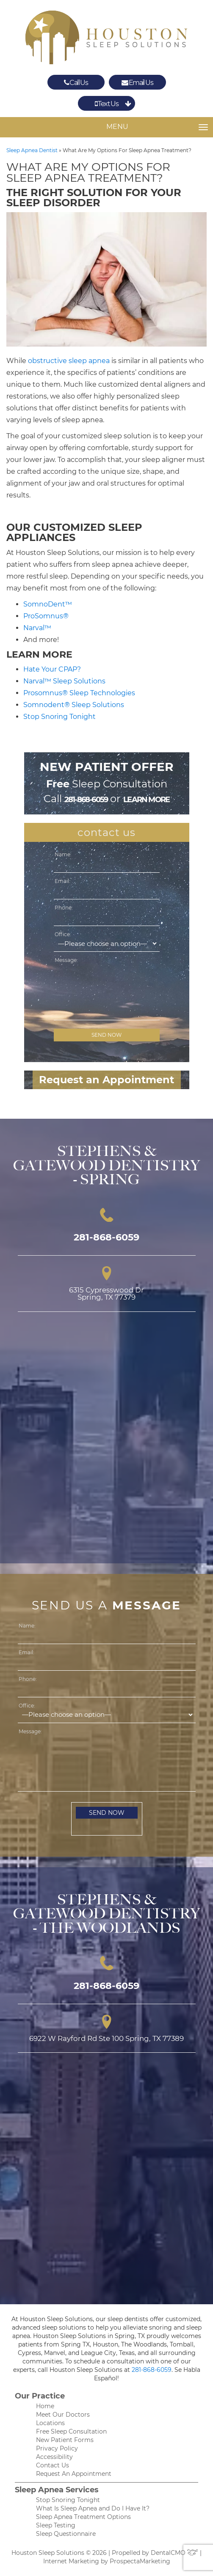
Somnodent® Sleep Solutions (73, 705)
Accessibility (54, 2457)
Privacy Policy (57, 2448)
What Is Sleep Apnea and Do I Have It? (92, 2508)
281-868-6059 (86, 799)
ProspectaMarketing (140, 2561)
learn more (146, 799)
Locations (50, 2423)
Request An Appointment (73, 2474)
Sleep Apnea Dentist (32, 150)
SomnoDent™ (47, 604)
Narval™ (37, 628)
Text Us (107, 103)
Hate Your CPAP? (52, 669)
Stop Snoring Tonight (59, 717)
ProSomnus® (46, 616)
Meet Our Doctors (63, 2414)
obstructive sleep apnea (69, 361)
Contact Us (52, 2465)
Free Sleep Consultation (71, 2431)
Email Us (137, 82)
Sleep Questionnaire (66, 2534)
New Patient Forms (65, 2440)
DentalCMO (175, 2553)
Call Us (76, 82)
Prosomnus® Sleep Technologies (79, 693)
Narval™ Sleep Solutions (64, 681)
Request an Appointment (106, 1080)
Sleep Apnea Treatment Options (83, 2517)
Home (45, 2406)
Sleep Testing (55, 2525)
